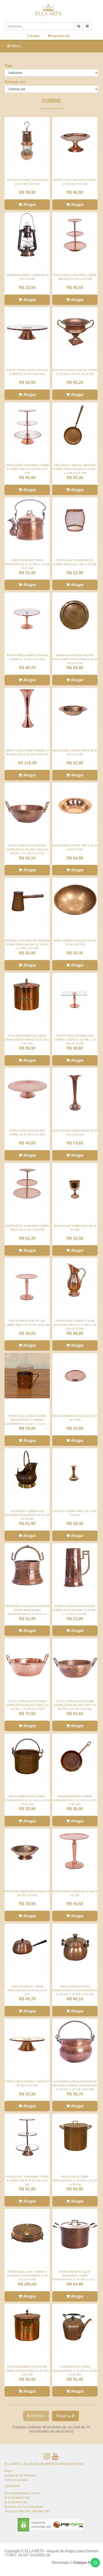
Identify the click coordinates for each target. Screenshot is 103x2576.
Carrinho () (58, 36)
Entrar (33, 36)
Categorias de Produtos (20, 2475)
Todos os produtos (17, 2480)
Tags (9, 66)
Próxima (65, 2416)
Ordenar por (15, 82)
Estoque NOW (84, 2562)
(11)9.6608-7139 (19, 2497)
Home (8, 2470)
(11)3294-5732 (17, 2502)
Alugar (27, 204)
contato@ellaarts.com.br (24, 2493)
